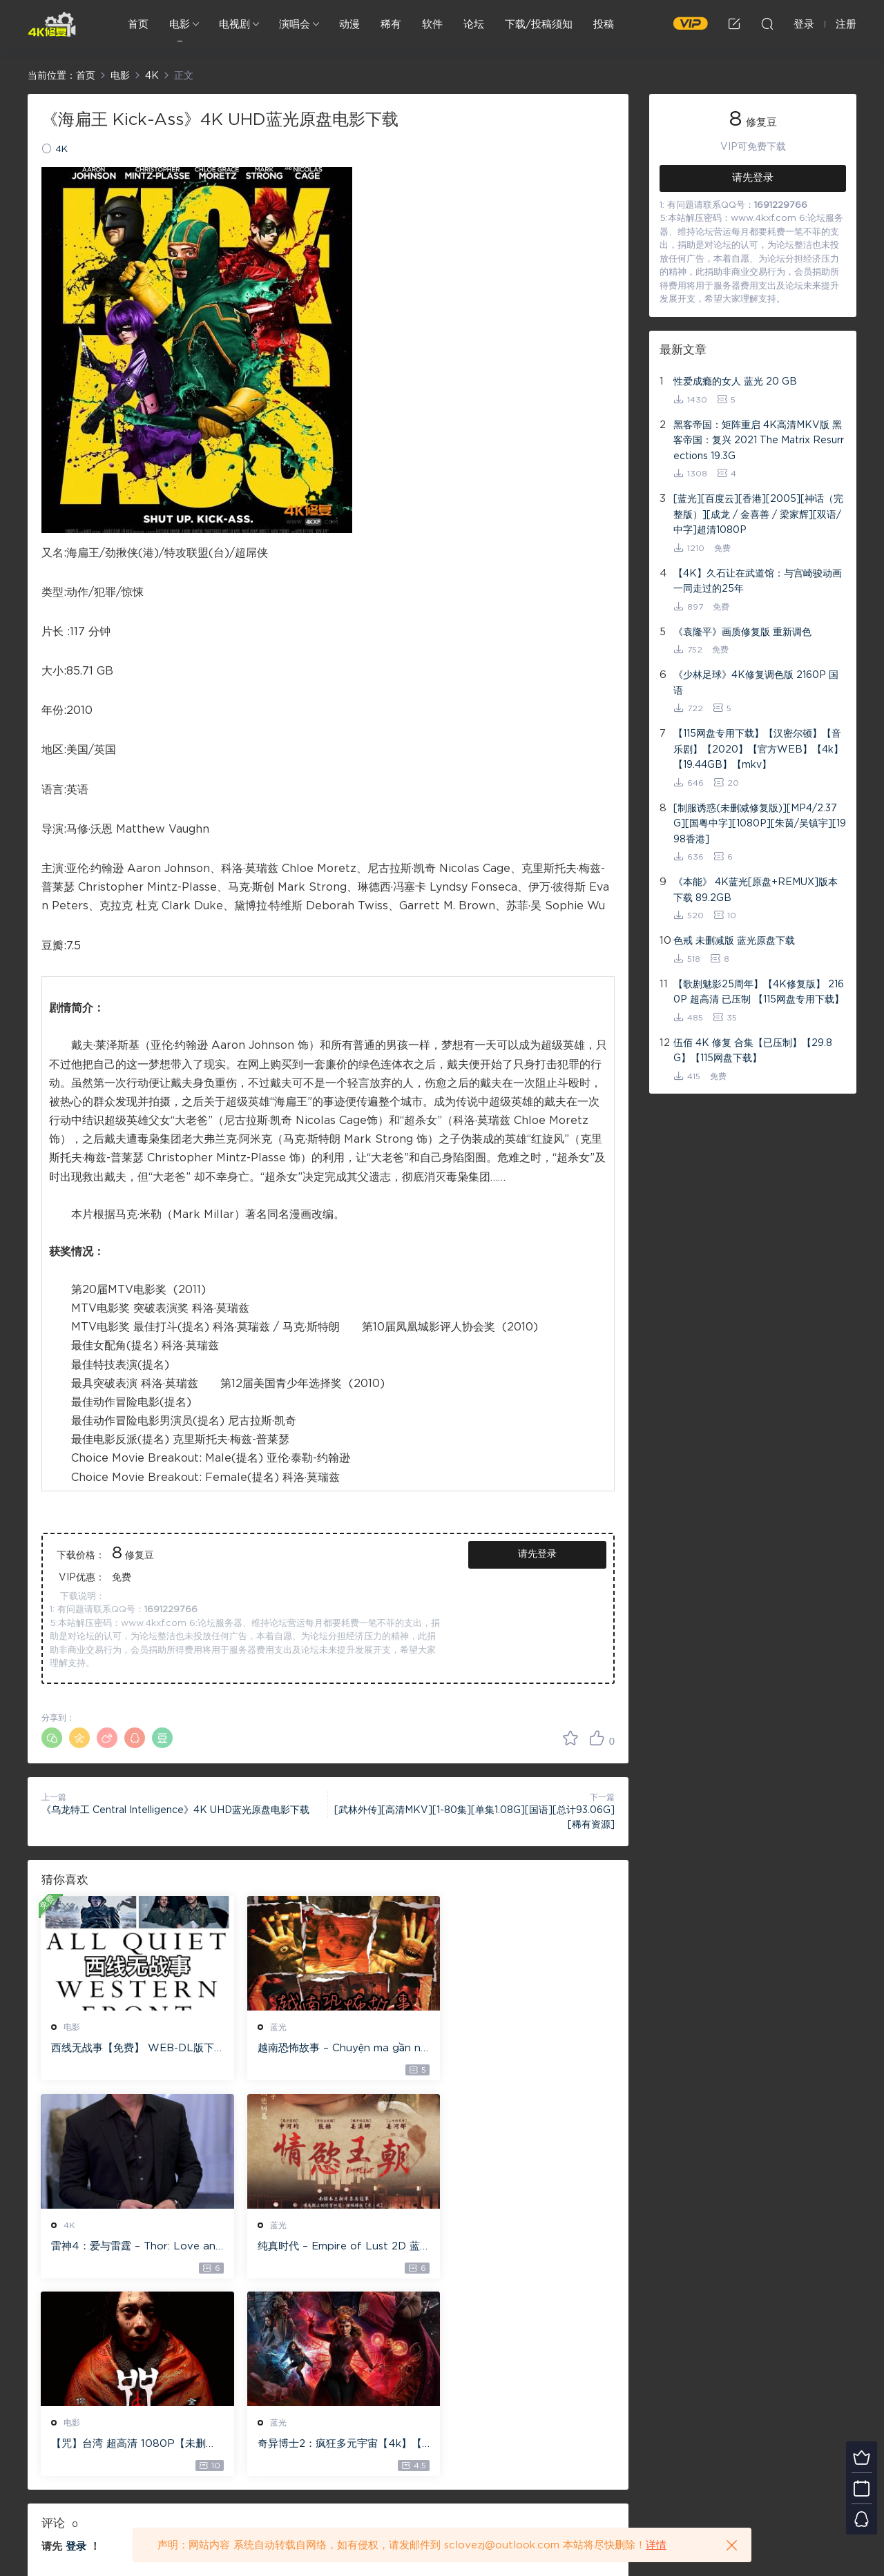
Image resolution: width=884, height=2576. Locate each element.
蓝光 (268, 2027)
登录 (76, 2349)
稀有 (391, 24)
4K (61, 149)
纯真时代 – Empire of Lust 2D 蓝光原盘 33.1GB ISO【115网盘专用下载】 (130, 2247)
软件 (432, 24)
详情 (656, 2545)
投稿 (603, 24)
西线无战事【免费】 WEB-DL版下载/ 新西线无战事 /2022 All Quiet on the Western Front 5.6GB (130, 2049)
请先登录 (537, 1554)
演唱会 (294, 24)
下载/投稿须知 (539, 24)
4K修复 (52, 24)
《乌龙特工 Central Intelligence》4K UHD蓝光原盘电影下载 (175, 1810)
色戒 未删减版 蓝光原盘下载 (734, 941)
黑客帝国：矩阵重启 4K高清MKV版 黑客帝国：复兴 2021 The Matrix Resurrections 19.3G (758, 440)
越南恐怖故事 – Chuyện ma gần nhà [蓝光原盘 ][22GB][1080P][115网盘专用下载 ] (325, 2049)
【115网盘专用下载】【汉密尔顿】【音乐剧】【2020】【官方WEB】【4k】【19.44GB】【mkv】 (758, 749)
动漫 (349, 24)
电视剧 (234, 24)
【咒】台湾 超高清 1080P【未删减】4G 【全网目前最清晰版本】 (324, 2247)
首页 (138, 24)
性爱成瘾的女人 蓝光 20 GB (735, 382)
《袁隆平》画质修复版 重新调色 (742, 632)
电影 (179, 24)
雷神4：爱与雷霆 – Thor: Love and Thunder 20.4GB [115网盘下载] (522, 2049)
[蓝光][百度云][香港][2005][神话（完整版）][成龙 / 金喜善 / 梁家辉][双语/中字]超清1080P (758, 514)
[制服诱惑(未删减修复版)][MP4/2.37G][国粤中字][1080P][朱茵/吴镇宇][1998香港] (759, 824)
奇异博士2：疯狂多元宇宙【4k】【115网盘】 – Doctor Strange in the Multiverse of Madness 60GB (521, 2247)
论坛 (473, 24)
